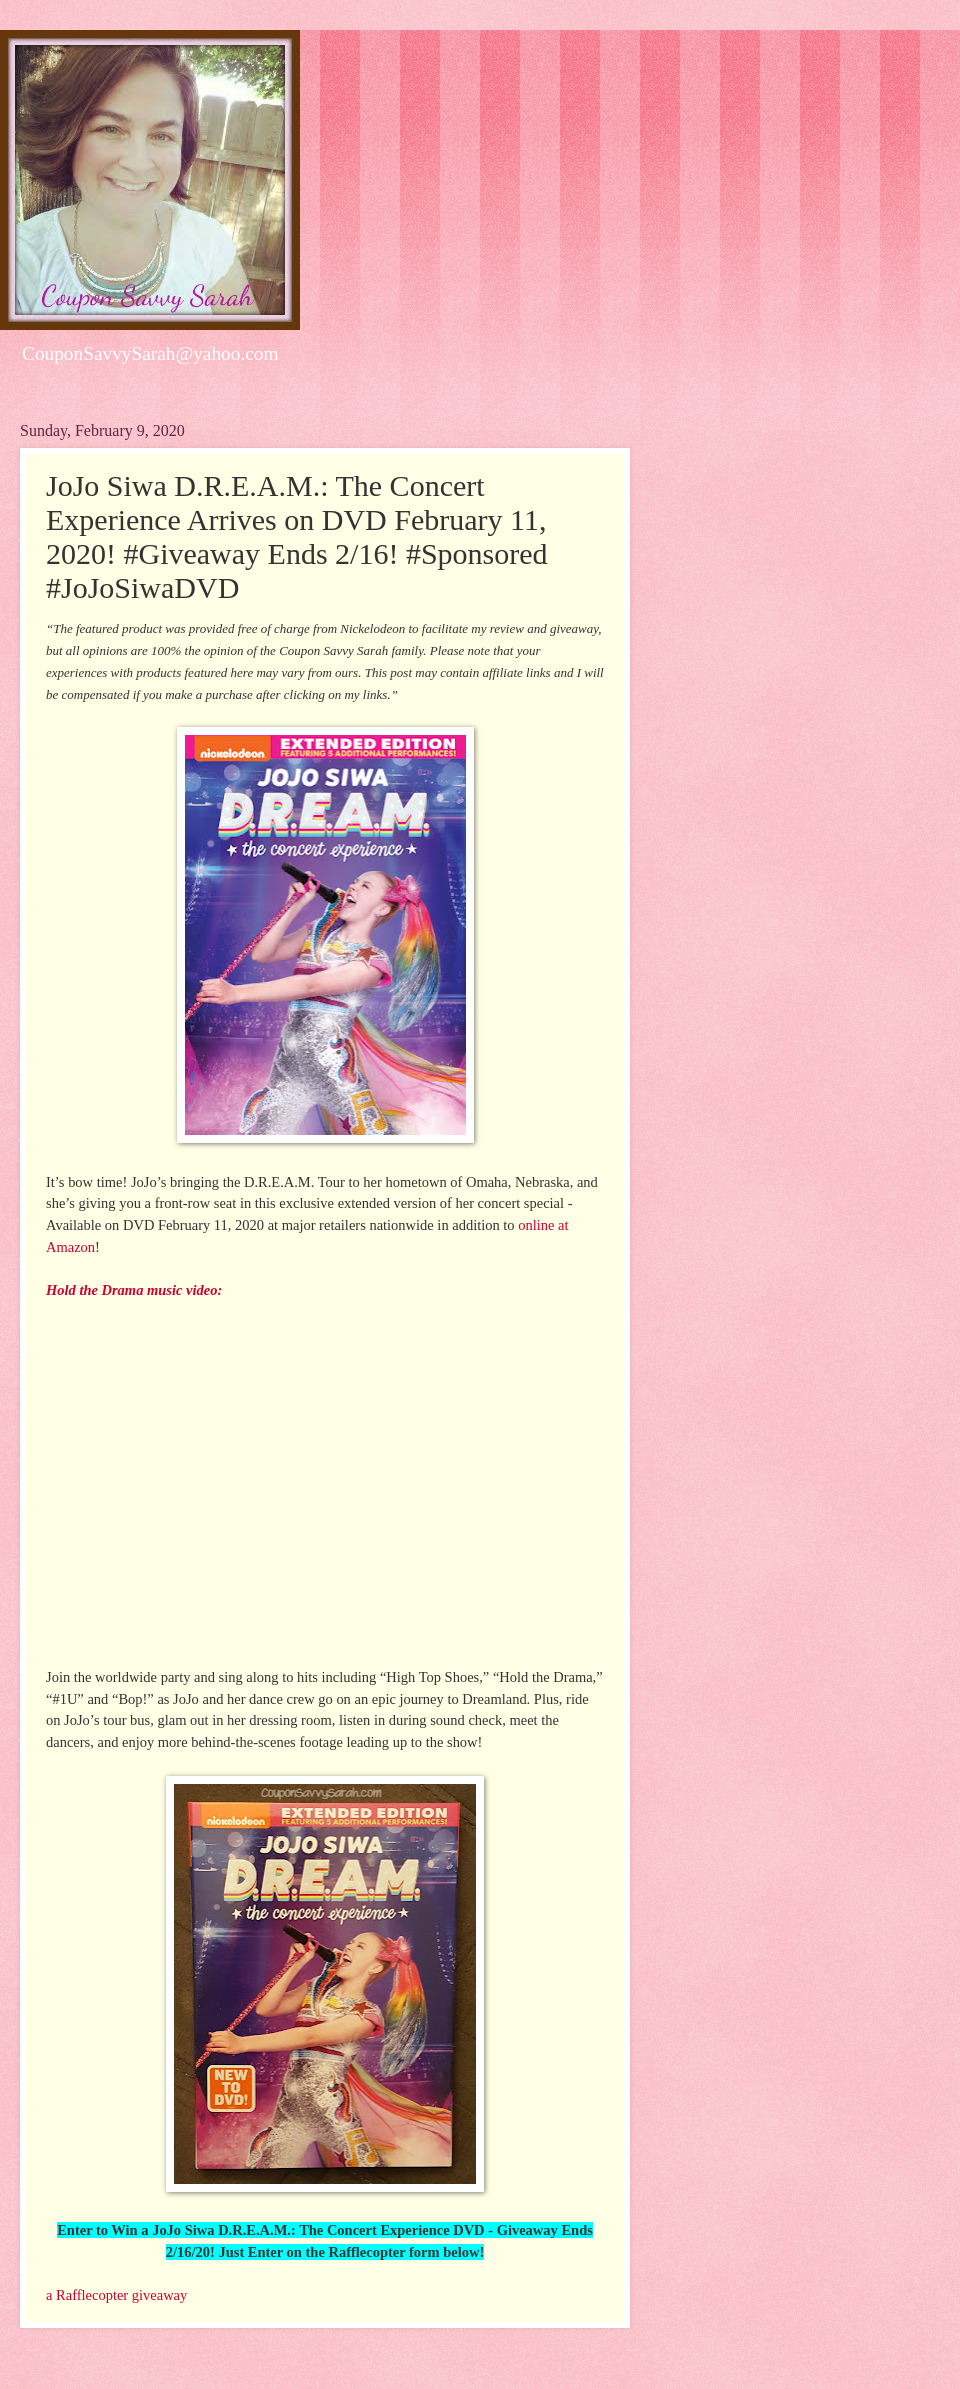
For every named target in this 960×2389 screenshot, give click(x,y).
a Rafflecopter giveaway (116, 2295)
